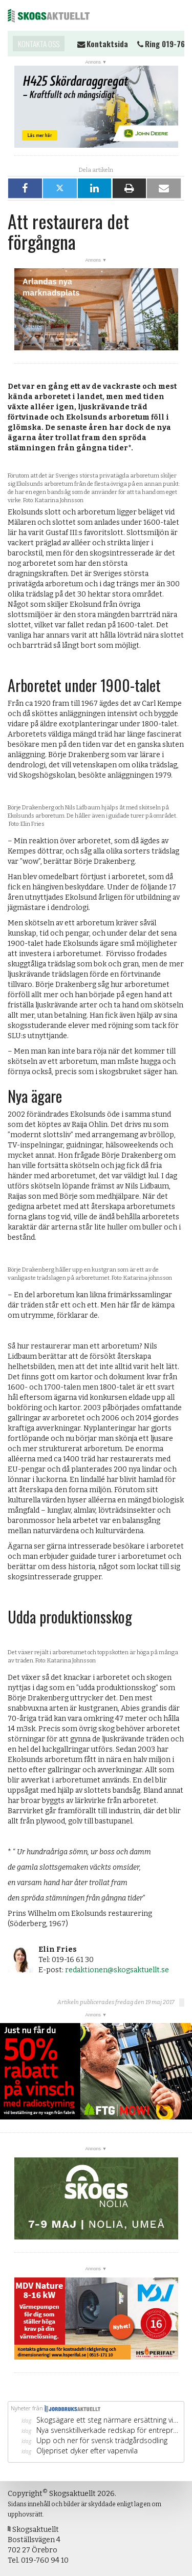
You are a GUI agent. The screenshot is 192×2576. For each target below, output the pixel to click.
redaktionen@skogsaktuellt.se (117, 1970)
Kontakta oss (38, 43)
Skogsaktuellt (49, 15)
